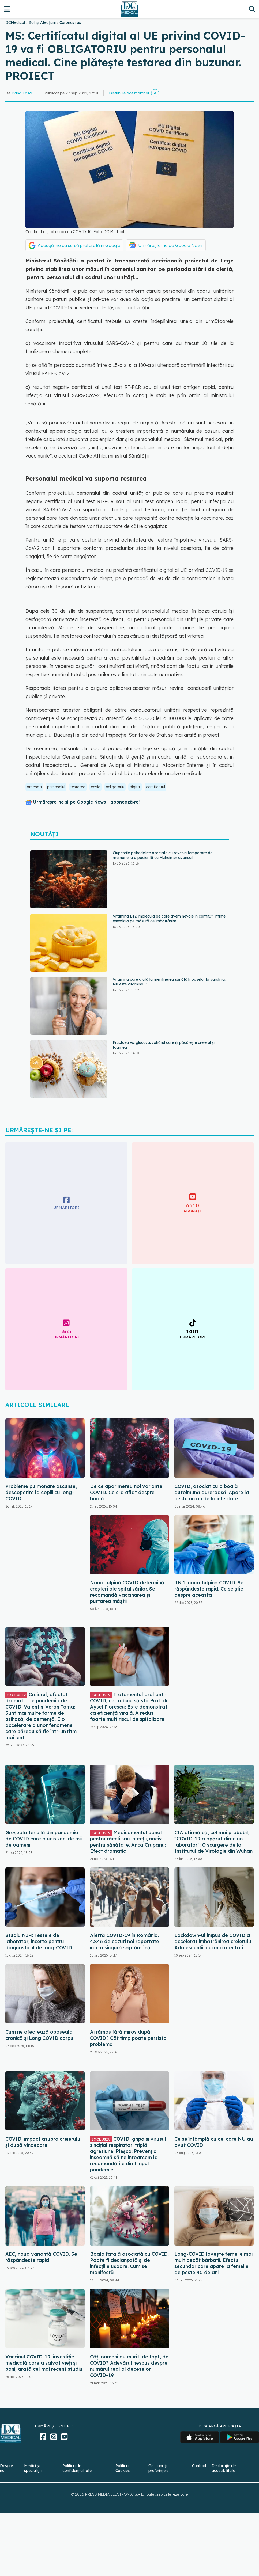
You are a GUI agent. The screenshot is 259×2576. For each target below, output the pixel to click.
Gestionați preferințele (158, 2468)
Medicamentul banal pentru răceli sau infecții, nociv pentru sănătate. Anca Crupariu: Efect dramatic (128, 1841)
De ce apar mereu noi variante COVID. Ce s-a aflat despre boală (126, 1492)
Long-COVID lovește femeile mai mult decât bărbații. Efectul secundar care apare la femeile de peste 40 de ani (213, 2263)
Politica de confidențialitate (77, 2468)
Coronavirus (70, 22)
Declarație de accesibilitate (224, 2468)
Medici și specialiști (33, 2468)
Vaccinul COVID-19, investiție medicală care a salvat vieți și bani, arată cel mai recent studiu (43, 2363)
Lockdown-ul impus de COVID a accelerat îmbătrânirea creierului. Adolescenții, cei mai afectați (213, 1941)
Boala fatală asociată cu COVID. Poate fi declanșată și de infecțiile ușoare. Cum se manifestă (129, 2263)
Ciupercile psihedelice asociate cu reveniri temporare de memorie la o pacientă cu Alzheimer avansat (162, 855)
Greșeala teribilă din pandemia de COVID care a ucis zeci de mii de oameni (43, 1838)
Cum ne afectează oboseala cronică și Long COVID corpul (40, 2035)
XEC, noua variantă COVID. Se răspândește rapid (41, 2257)
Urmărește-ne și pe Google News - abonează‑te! (86, 802)
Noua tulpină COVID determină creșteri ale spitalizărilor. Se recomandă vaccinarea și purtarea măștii (127, 1592)
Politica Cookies (122, 2468)
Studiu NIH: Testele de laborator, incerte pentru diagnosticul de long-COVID (38, 1941)
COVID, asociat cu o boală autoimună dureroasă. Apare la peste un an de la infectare (211, 1492)
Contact (199, 2465)
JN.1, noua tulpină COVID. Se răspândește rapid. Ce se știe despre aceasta (208, 1589)
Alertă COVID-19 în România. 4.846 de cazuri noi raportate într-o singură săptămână (124, 1941)
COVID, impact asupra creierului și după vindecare (43, 2142)
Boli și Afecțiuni (42, 22)
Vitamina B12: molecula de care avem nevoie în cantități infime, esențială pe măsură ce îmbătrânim (170, 918)
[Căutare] (252, 9)
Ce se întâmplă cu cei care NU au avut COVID (213, 2142)
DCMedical (15, 22)
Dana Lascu (22, 93)
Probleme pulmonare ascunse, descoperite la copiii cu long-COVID (41, 1492)
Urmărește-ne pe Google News (170, 245)
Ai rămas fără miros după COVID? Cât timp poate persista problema (128, 2038)
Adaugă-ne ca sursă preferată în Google (79, 245)
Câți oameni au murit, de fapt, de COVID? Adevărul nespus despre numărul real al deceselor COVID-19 (129, 2366)
